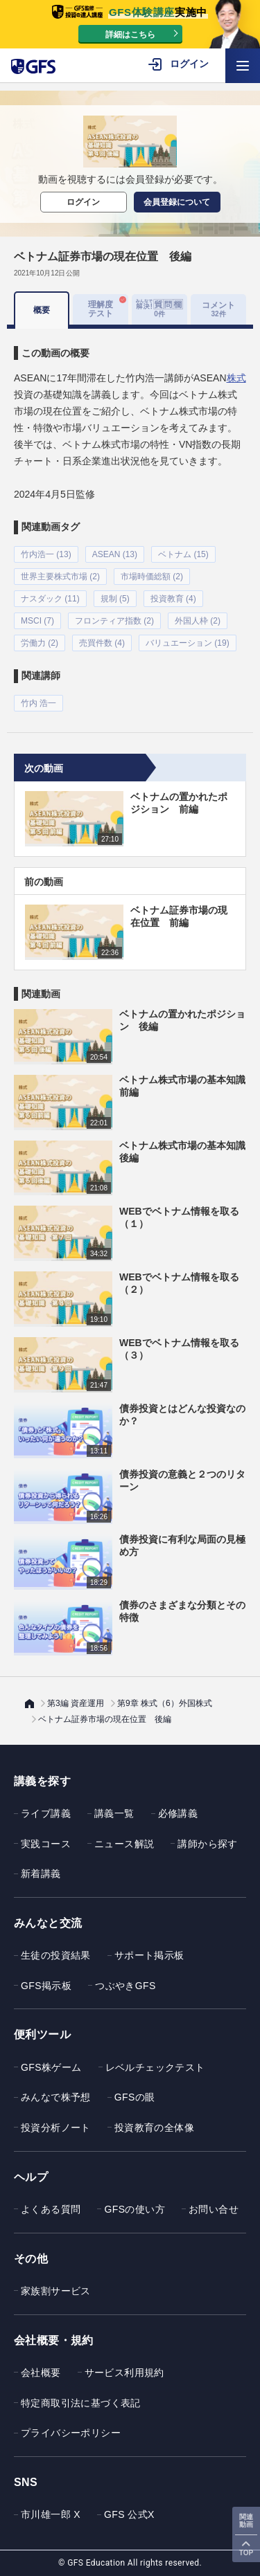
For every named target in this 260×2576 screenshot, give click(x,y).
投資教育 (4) (173, 599)
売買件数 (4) (102, 643)
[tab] (159, 309)
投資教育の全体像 (154, 2127)
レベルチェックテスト (155, 2067)
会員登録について (177, 202)
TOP (246, 2553)
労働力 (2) (39, 643)
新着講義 (41, 1873)
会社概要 (41, 2372)
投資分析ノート (56, 2127)
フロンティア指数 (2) (114, 621)
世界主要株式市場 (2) (60, 576)
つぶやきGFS (125, 1985)
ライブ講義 (46, 1813)
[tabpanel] (130, 520)
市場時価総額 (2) (152, 576)
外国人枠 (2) (197, 621)
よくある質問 (50, 2209)
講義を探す (42, 1781)
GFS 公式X (129, 2514)
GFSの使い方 (134, 2209)
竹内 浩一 (38, 703)
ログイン (83, 202)
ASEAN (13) (114, 554)
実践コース (46, 1843)
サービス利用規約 (124, 2372)
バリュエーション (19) (187, 643)
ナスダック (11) (50, 599)
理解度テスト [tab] (100, 309)
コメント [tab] (218, 309)
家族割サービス (56, 2290)
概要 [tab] (41, 310)
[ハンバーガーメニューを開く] (242, 65)
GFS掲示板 (46, 1985)
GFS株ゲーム (51, 2067)
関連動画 (246, 2520)
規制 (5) (115, 599)
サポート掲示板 (149, 1955)
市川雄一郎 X (50, 2514)
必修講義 (178, 1813)
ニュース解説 (124, 1843)
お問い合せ (214, 2209)
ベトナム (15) (183, 554)
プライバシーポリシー (71, 2432)
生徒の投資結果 (56, 1955)
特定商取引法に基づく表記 (81, 2403)
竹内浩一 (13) (46, 554)
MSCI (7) (37, 621)
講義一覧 (114, 1813)
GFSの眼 (134, 2097)
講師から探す (207, 1843)
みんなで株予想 (56, 2097)
